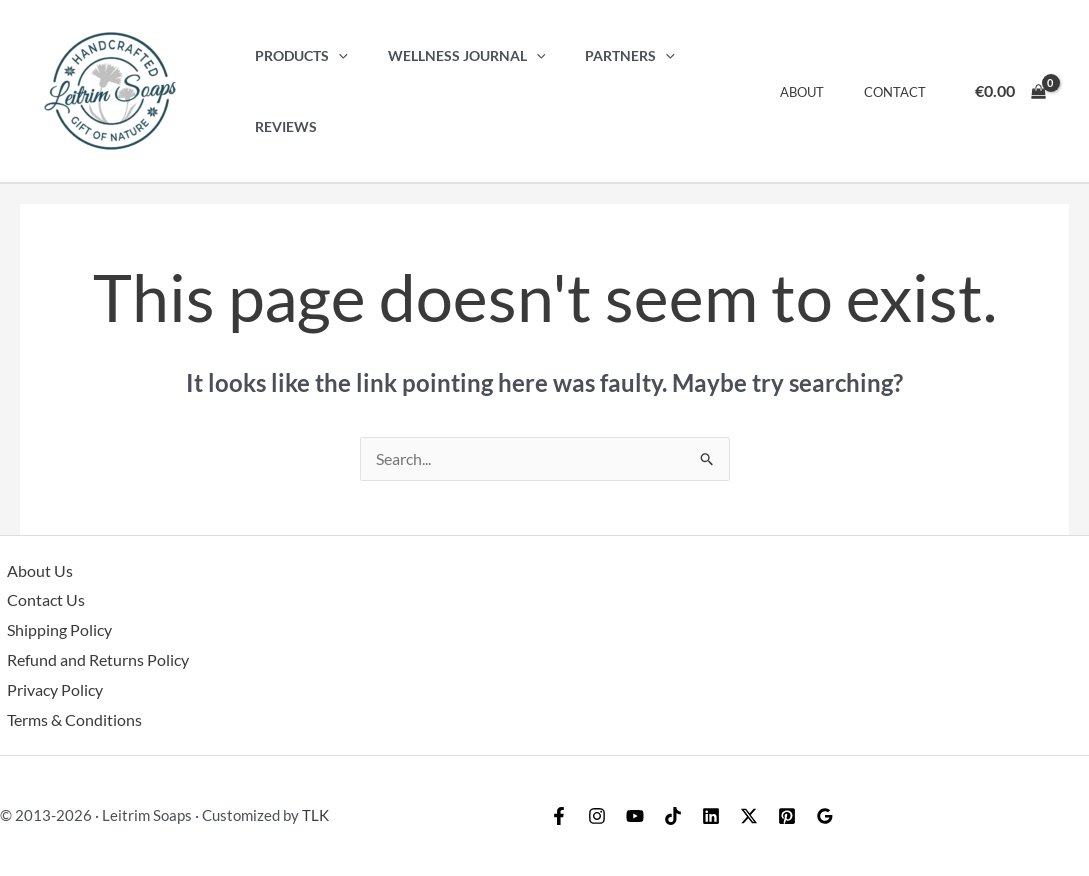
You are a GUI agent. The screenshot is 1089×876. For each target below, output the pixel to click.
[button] (332, 91)
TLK (315, 815)
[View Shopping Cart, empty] (1010, 91)
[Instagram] (612, 816)
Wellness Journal (450, 91)
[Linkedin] (756, 816)
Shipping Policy (52, 630)
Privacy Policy (48, 689)
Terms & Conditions (67, 719)
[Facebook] (564, 816)
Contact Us (39, 600)
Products (295, 91)
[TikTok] (708, 816)
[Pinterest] (852, 816)
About (823, 92)
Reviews (707, 91)
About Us (33, 571)
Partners (602, 91)
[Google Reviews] (900, 816)
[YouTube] (660, 816)
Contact (902, 92)
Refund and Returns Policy (91, 660)
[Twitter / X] (804, 816)
